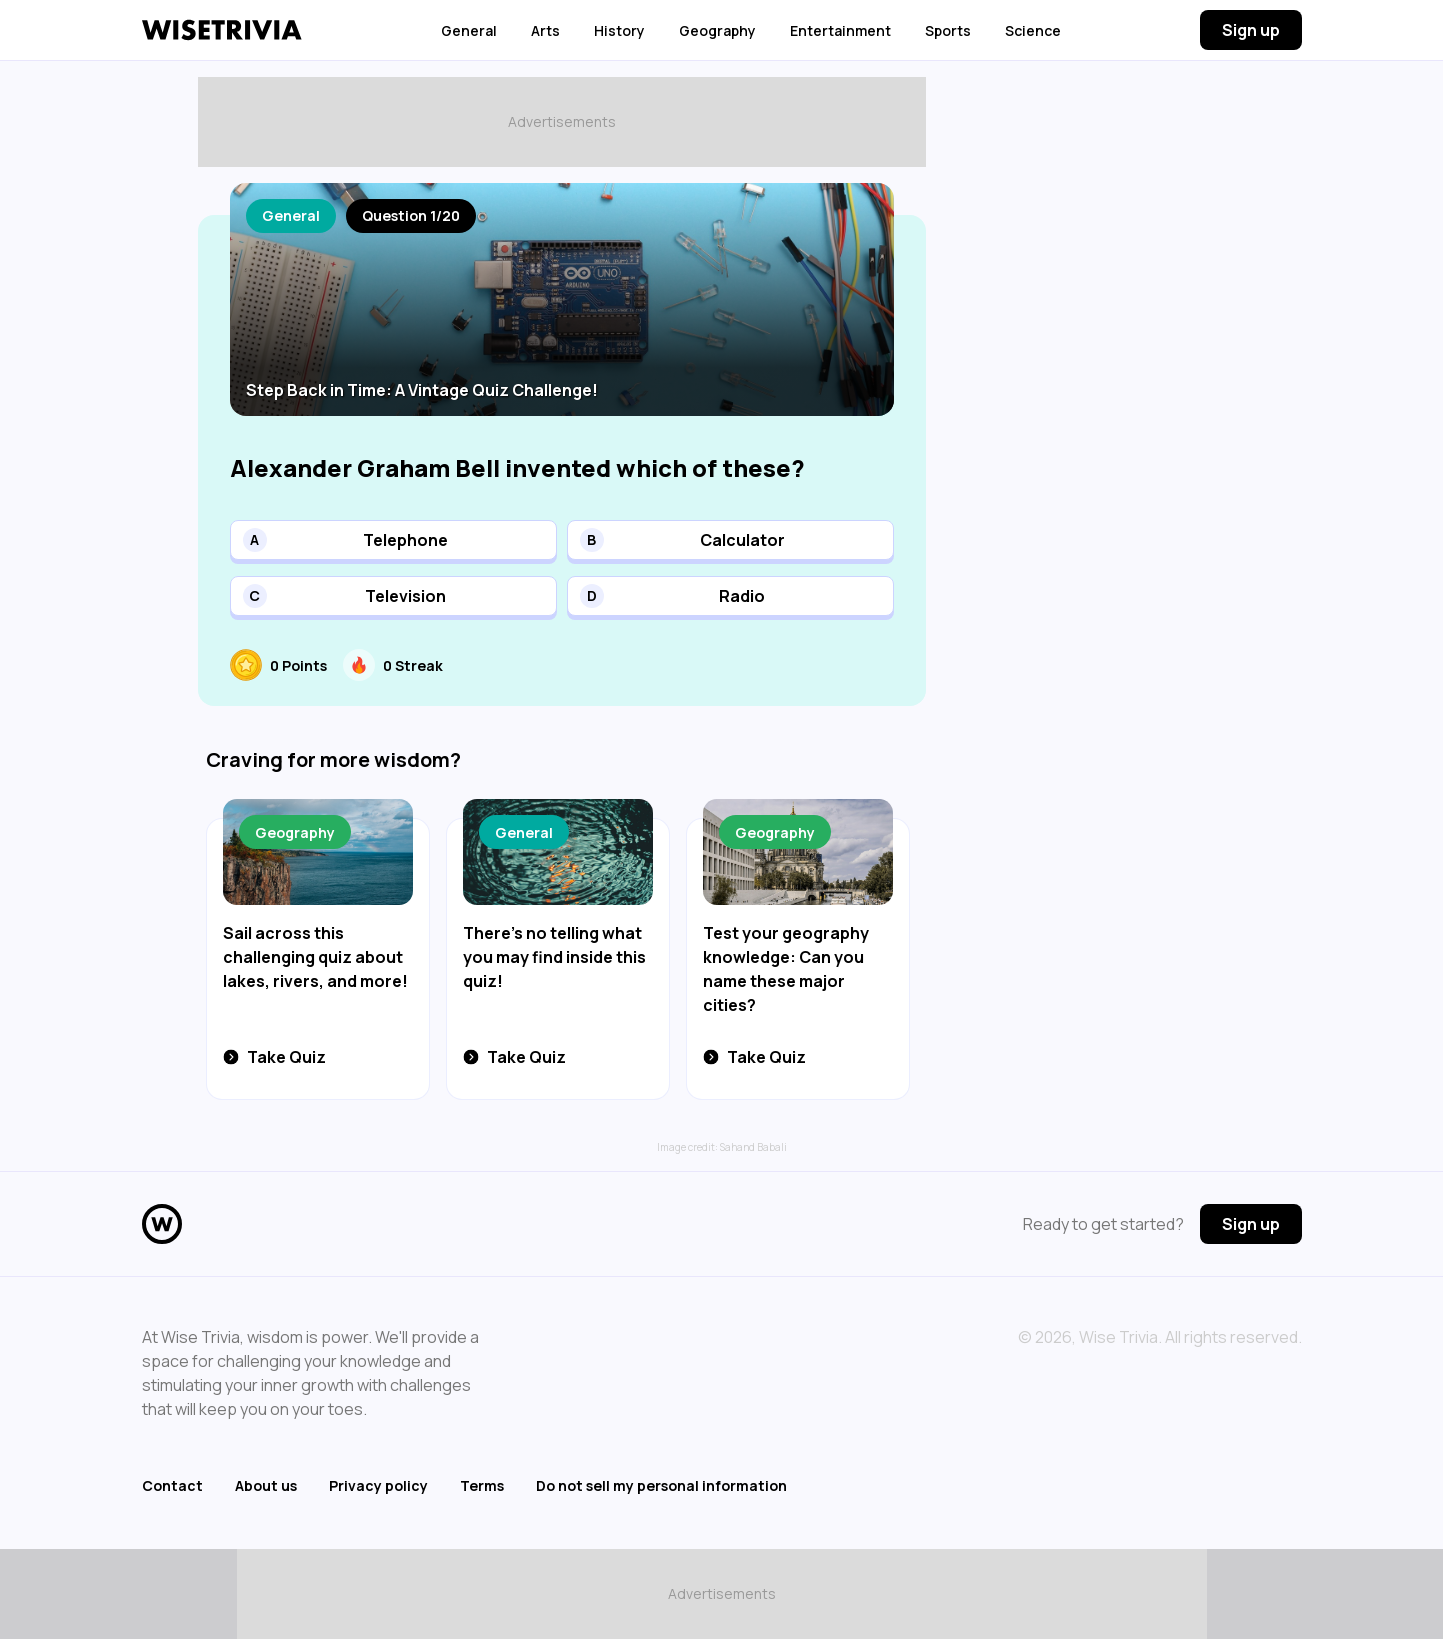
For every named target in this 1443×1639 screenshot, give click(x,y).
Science (1033, 30)
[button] (393, 540)
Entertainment (840, 30)
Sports (948, 30)
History (619, 30)
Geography (717, 30)
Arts (545, 30)
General (469, 30)
